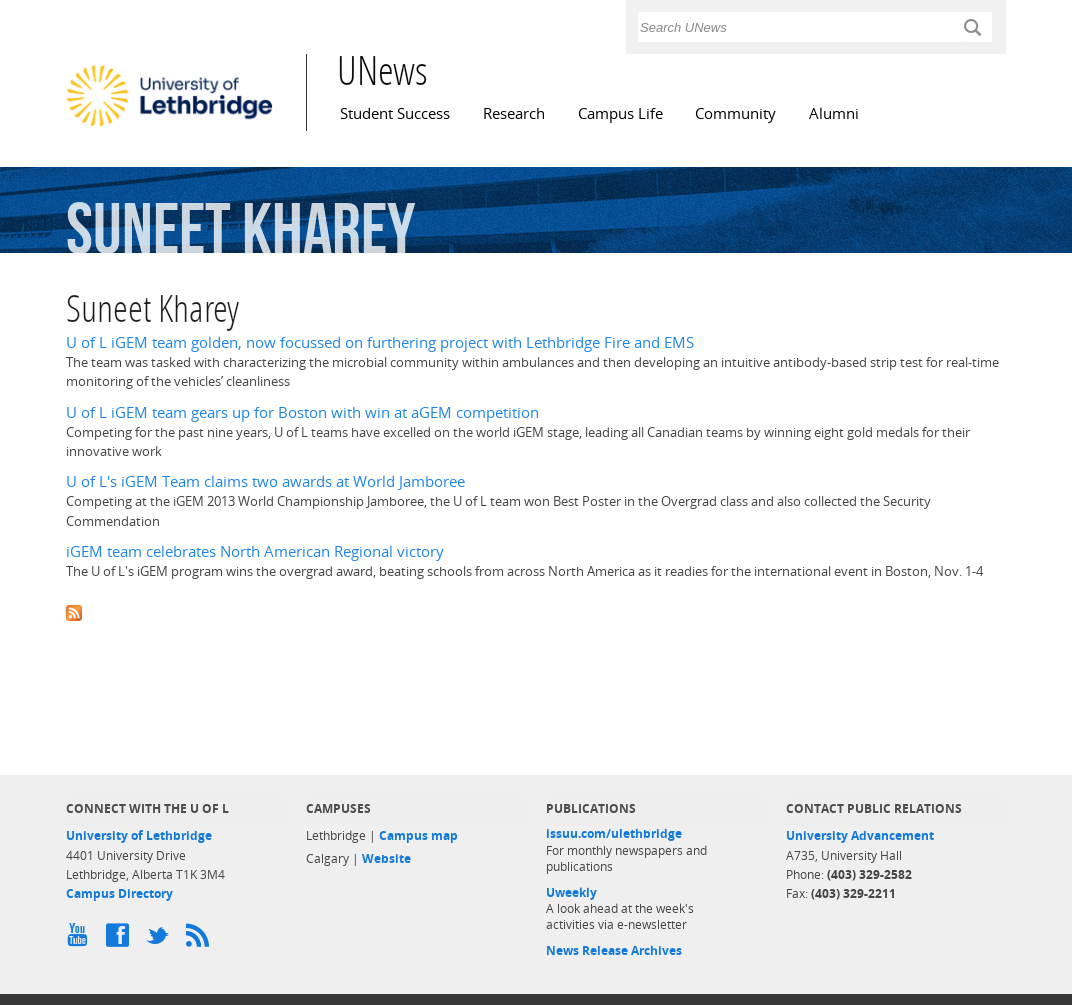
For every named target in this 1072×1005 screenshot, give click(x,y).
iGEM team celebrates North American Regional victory (255, 551)
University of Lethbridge (139, 835)
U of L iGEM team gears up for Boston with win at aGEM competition (302, 412)
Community (735, 113)
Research (514, 113)
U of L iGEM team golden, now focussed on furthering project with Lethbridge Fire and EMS (380, 342)
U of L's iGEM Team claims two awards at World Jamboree (265, 481)
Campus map (418, 835)
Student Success (395, 113)
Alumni (834, 113)
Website (386, 858)
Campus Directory (119, 893)
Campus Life (620, 113)
